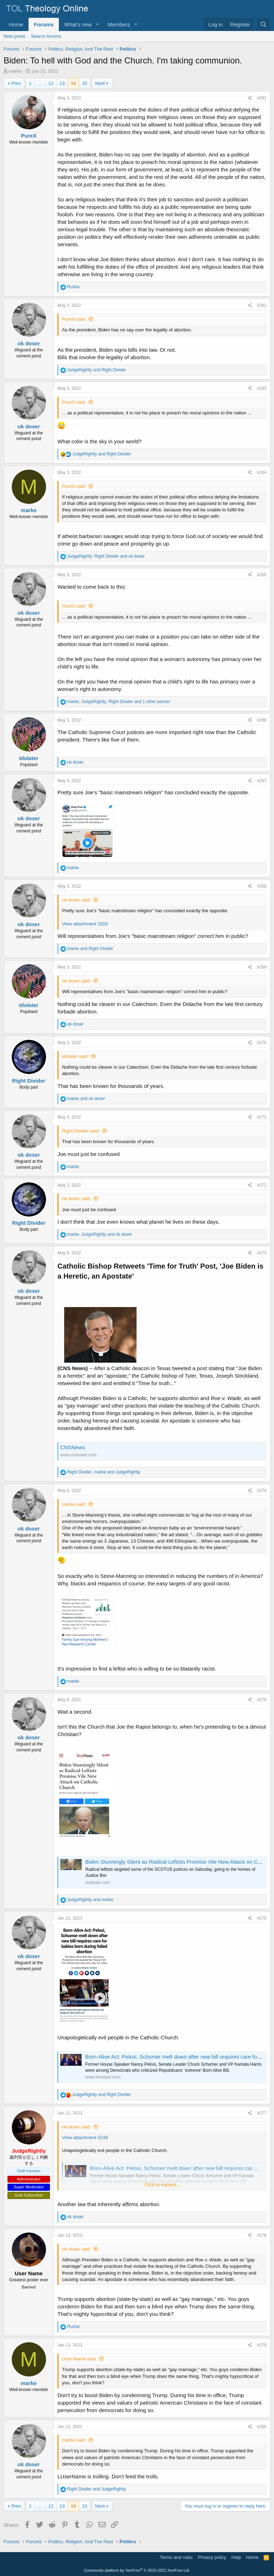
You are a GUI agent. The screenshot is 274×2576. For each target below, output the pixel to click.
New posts (14, 36)
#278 (262, 2235)
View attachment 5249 (85, 2137)
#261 (262, 97)
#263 (262, 388)
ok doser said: (76, 900)
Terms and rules (176, 2557)
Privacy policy (212, 2557)
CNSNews (72, 1447)
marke (15, 71)
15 (84, 83)
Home (16, 24)
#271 (262, 1117)
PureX (28, 136)
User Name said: (79, 2358)
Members (119, 24)
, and (105, 556)
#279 (262, 2345)
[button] (97, 24)
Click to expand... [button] (162, 2184)
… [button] (40, 83)
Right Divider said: (81, 1131)
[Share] (249, 98)
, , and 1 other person (118, 701)
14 (73, 83)
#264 (262, 472)
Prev (16, 83)
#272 (262, 1185)
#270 (262, 1042)
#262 (262, 305)
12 (51, 83)
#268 (262, 886)
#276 (262, 1918)
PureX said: (74, 319)
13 (62, 83)
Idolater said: (75, 1056)
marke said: (74, 1504)
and (96, 369)
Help (236, 2557)
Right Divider (28, 1081)
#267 (262, 780)
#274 (262, 1490)
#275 (262, 1699)
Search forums (46, 36)
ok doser (28, 343)
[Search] (263, 24)
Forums (44, 24)
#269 (262, 967)
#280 (262, 2426)
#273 (262, 1252)
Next (100, 83)
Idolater (28, 758)
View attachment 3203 (85, 923)
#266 (262, 720)
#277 (262, 2113)
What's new (78, 24)
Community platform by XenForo (137, 2570)
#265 (262, 574)
